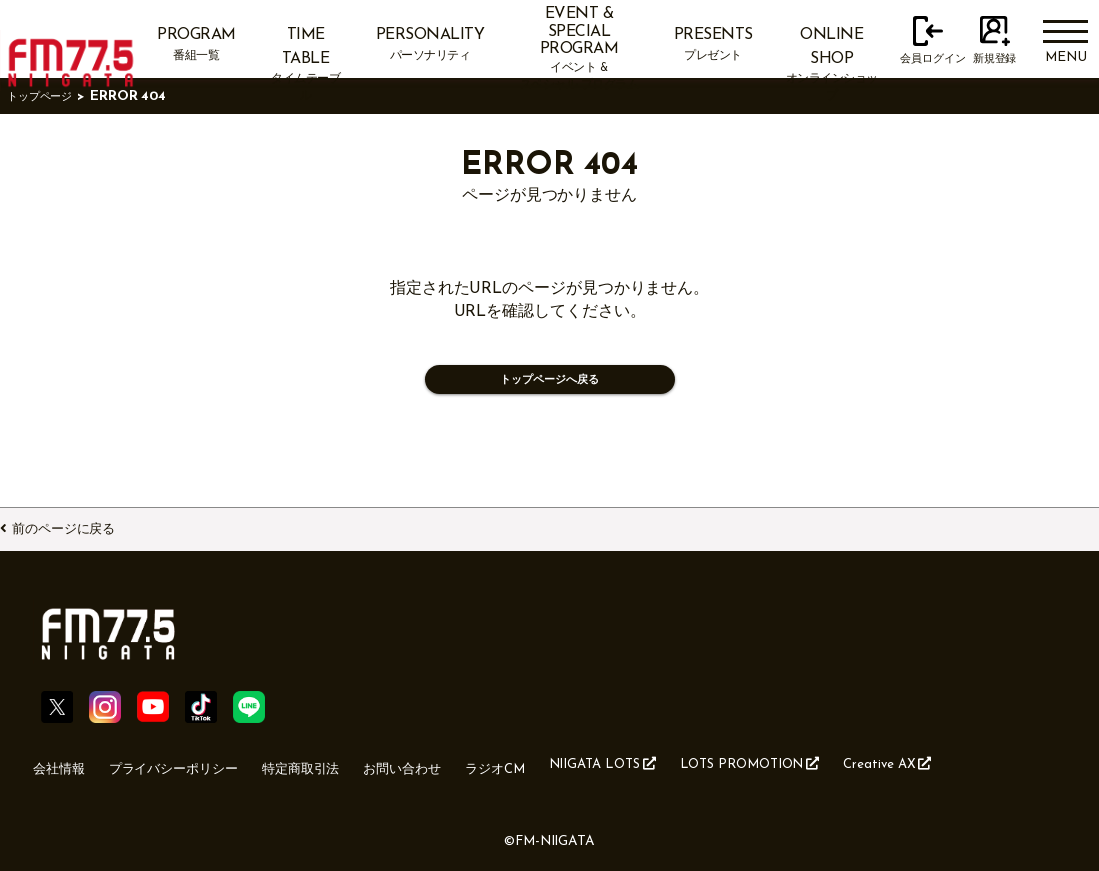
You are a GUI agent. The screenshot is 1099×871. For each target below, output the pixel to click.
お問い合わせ (450, 775)
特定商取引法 (336, 775)
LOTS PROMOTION (838, 774)
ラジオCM (553, 775)
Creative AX (991, 774)
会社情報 (63, 775)
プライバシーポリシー (191, 775)
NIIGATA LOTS (673, 774)
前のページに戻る (86, 525)
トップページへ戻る (549, 384)
